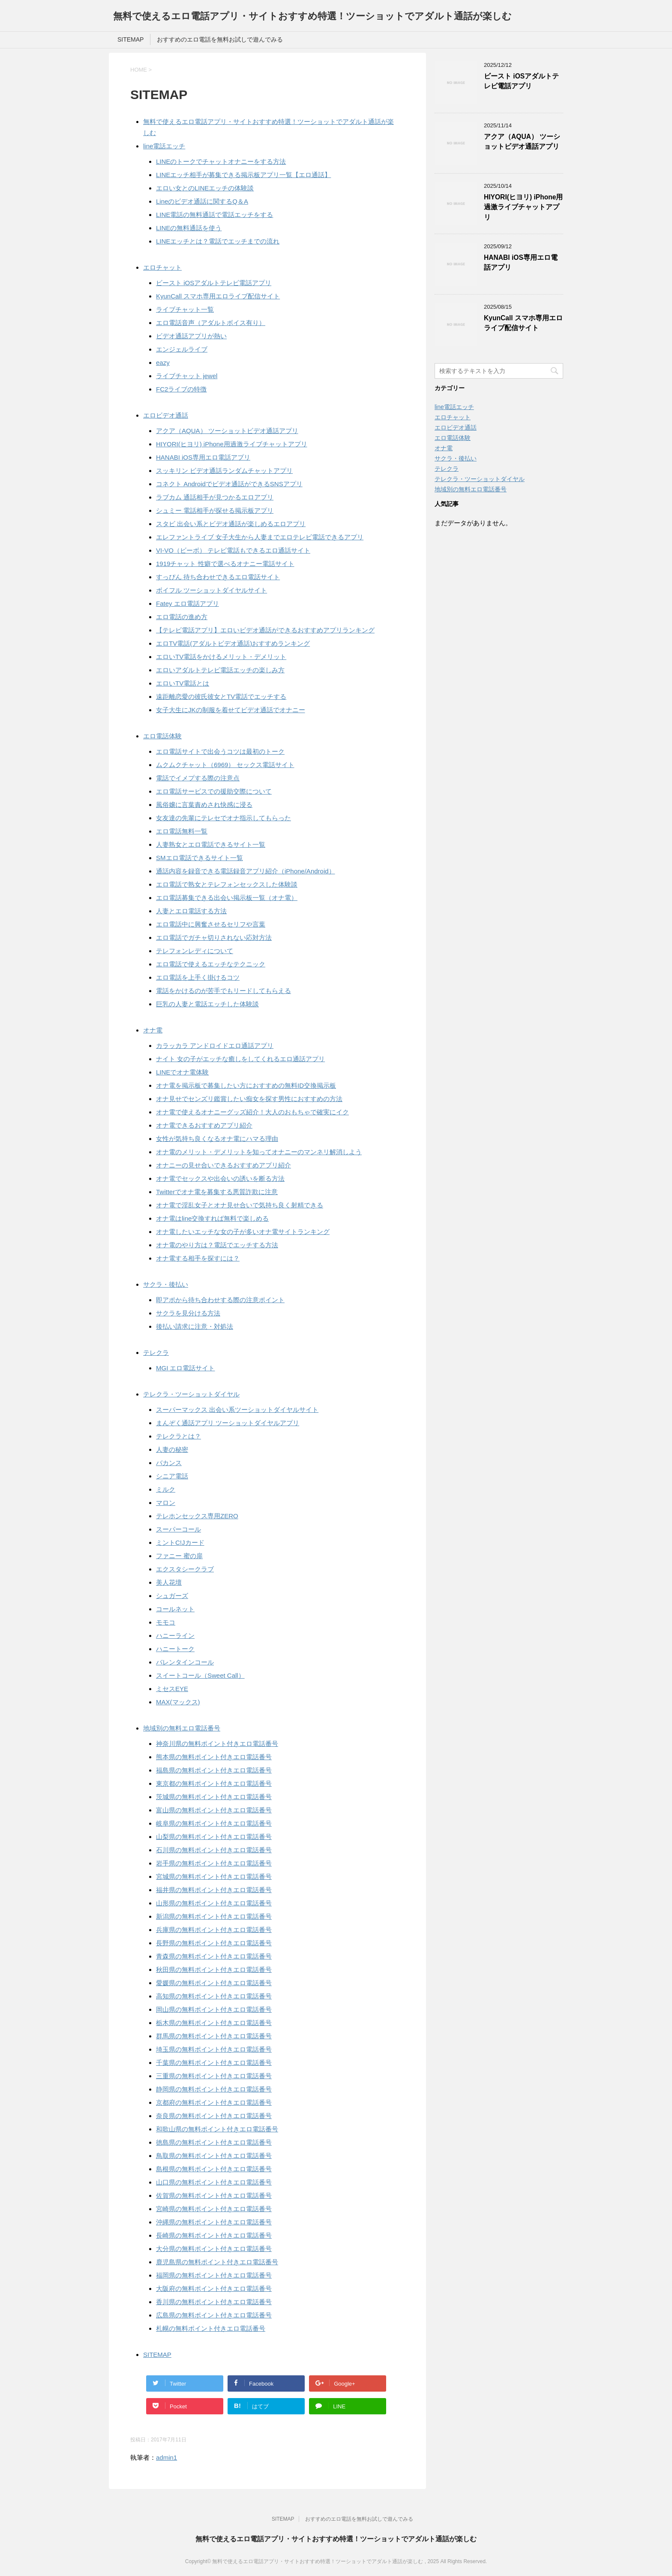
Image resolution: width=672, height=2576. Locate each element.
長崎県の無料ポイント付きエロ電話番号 (214, 2235)
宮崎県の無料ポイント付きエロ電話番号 (214, 2208)
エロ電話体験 (162, 736)
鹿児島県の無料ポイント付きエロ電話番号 (217, 2262)
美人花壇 (169, 1582)
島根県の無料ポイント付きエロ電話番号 (214, 2169)
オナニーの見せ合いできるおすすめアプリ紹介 (223, 1165)
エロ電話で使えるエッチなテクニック (210, 964)
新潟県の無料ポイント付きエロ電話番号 (214, 1916)
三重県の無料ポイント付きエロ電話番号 (214, 2075)
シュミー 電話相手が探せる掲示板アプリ (214, 510)
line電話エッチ (164, 146)
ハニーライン (175, 1635)
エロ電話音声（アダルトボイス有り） (210, 322)
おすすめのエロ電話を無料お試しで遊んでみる (220, 39)
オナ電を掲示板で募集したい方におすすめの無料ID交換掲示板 (246, 1085)
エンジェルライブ (181, 349)
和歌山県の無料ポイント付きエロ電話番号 (217, 2129)
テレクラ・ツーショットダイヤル (191, 1394)
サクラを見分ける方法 (188, 1313)
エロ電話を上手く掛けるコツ (198, 977)
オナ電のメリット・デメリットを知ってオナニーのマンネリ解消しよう (259, 1152)
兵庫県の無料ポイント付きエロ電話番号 (214, 1929)
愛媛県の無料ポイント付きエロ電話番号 (214, 1982)
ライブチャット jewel (186, 375)
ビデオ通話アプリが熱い (191, 336)
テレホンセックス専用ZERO (197, 1516)
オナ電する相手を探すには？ (198, 1258)
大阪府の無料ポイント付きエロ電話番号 (214, 2288)
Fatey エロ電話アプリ (187, 603)
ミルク (165, 1489)
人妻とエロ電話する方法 (191, 911)
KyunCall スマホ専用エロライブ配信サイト (218, 296)
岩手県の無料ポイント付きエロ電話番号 (214, 1863)
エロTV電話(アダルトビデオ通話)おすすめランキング (233, 643)
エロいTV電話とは (182, 683)
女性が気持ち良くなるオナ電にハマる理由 (217, 1138)
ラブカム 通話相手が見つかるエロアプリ (214, 497)
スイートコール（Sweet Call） (200, 1675)
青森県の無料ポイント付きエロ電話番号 (214, 1956)
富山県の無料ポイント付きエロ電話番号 (214, 1810)
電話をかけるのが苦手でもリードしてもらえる (223, 990)
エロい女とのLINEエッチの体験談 (205, 188)
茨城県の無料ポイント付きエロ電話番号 (214, 1796)
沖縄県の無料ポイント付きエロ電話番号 (214, 2222)
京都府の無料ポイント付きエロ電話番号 (214, 2102)
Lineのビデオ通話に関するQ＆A (202, 201)
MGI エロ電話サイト (185, 1368)
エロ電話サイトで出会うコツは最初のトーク (220, 751)
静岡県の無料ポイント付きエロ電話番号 (214, 2089)
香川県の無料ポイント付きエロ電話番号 (214, 2301)
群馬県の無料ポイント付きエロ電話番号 (214, 2036)
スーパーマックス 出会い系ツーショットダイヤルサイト (237, 1409)
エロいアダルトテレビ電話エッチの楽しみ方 (220, 670)
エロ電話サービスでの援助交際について (214, 791)
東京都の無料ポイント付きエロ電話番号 (214, 1783)
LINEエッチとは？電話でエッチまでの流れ (217, 241)
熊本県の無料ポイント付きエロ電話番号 (214, 1756)
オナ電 (152, 1030)
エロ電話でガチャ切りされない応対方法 (214, 937)
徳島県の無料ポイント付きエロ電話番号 (214, 2142)
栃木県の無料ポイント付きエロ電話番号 (214, 2022)
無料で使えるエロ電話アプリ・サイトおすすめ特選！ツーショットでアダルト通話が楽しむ (312, 16)
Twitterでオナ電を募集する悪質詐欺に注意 (217, 1191)
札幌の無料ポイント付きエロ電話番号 (210, 2328)
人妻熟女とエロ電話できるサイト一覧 (210, 844)
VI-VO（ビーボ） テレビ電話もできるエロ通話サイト (233, 550)
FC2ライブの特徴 (181, 389)
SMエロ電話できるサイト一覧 (199, 857)
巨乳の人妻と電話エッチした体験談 (207, 1004)
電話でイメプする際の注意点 (198, 778)
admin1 (166, 2457)
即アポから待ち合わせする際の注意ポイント (220, 1299)
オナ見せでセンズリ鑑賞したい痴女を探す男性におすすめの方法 (249, 1098)
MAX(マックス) (178, 1702)
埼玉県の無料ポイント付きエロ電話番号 (214, 2049)
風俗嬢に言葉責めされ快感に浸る (204, 804)
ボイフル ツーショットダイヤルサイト (211, 590)
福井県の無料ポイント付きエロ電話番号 (214, 1889)
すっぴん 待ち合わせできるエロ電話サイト (218, 577)
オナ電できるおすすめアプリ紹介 (204, 1125)
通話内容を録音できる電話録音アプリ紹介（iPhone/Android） (245, 871)
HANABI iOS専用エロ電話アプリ (203, 457)
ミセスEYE (172, 1688)
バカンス (169, 1462)
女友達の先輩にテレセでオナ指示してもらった (223, 818)
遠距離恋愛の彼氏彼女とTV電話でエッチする (221, 696)
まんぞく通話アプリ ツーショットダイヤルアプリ (227, 1422)
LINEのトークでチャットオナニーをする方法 (221, 161)
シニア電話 (172, 1476)
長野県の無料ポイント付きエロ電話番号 (214, 1943)
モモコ (165, 1622)
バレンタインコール (185, 1662)
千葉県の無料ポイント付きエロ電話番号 (214, 2062)
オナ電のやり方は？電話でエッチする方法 (217, 1245)
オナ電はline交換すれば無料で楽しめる (212, 1218)
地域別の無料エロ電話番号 (181, 1728)
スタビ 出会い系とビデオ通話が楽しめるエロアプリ (231, 523)
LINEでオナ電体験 (182, 1072)
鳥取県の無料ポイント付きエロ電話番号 (214, 2155)
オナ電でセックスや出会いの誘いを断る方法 (220, 1178)
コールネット (175, 1609)
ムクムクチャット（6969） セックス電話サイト (225, 764)
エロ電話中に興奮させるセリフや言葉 (210, 924)
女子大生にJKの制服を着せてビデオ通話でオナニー (230, 709)
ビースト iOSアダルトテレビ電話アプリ (213, 282)
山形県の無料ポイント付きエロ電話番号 (214, 1903)
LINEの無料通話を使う (189, 228)
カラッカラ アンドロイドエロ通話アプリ (214, 1045)
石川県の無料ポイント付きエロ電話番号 (214, 1850)
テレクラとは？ (178, 1436)
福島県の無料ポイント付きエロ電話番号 (214, 1770)
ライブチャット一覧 (185, 309)
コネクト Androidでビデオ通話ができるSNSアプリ (229, 484)
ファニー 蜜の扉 (179, 1555)
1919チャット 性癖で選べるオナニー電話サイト (225, 563)
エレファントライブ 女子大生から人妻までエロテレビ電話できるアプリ (259, 537)
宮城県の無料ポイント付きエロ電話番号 (214, 1876)
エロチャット (162, 267)
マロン (165, 1502)
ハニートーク (175, 1648)
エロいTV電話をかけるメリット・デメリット (221, 656)
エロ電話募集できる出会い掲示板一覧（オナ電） (226, 897)
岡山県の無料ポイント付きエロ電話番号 (214, 2009)
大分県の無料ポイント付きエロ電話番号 (214, 2248)
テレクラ (156, 1352)
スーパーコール (178, 1529)
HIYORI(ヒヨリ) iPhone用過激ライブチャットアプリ (231, 444)
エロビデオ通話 (165, 415)
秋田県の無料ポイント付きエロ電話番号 (214, 1969)
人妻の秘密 (172, 1449)
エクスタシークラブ (185, 1569)
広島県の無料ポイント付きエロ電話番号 (214, 2315)
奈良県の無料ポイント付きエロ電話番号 (214, 2115)
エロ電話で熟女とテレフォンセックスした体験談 (226, 884)
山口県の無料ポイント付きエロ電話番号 (214, 2182)
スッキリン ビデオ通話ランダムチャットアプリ (224, 470)
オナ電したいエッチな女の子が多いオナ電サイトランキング (243, 1231)
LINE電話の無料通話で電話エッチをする (214, 214)
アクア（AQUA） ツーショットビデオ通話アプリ (227, 430)
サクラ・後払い (165, 1284)
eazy (163, 362)
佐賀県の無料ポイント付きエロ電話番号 (214, 2195)
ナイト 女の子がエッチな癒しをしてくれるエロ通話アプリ (240, 1058)
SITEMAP (130, 39)
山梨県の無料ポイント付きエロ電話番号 (214, 1836)
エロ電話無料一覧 (181, 831)
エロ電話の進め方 (181, 616)
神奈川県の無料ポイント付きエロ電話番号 (217, 1743)
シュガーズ (172, 1595)
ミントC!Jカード (180, 1542)
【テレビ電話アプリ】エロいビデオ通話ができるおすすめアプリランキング (265, 630)
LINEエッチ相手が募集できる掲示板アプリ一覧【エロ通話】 (243, 174)
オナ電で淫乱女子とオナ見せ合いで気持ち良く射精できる (239, 1205)
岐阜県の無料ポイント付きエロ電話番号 (214, 1823)
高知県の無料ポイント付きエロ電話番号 (214, 1996)
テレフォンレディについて (194, 950)
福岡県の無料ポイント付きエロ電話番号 (214, 2275)
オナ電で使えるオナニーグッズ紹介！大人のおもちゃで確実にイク (252, 1112)
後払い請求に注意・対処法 (194, 1326)
